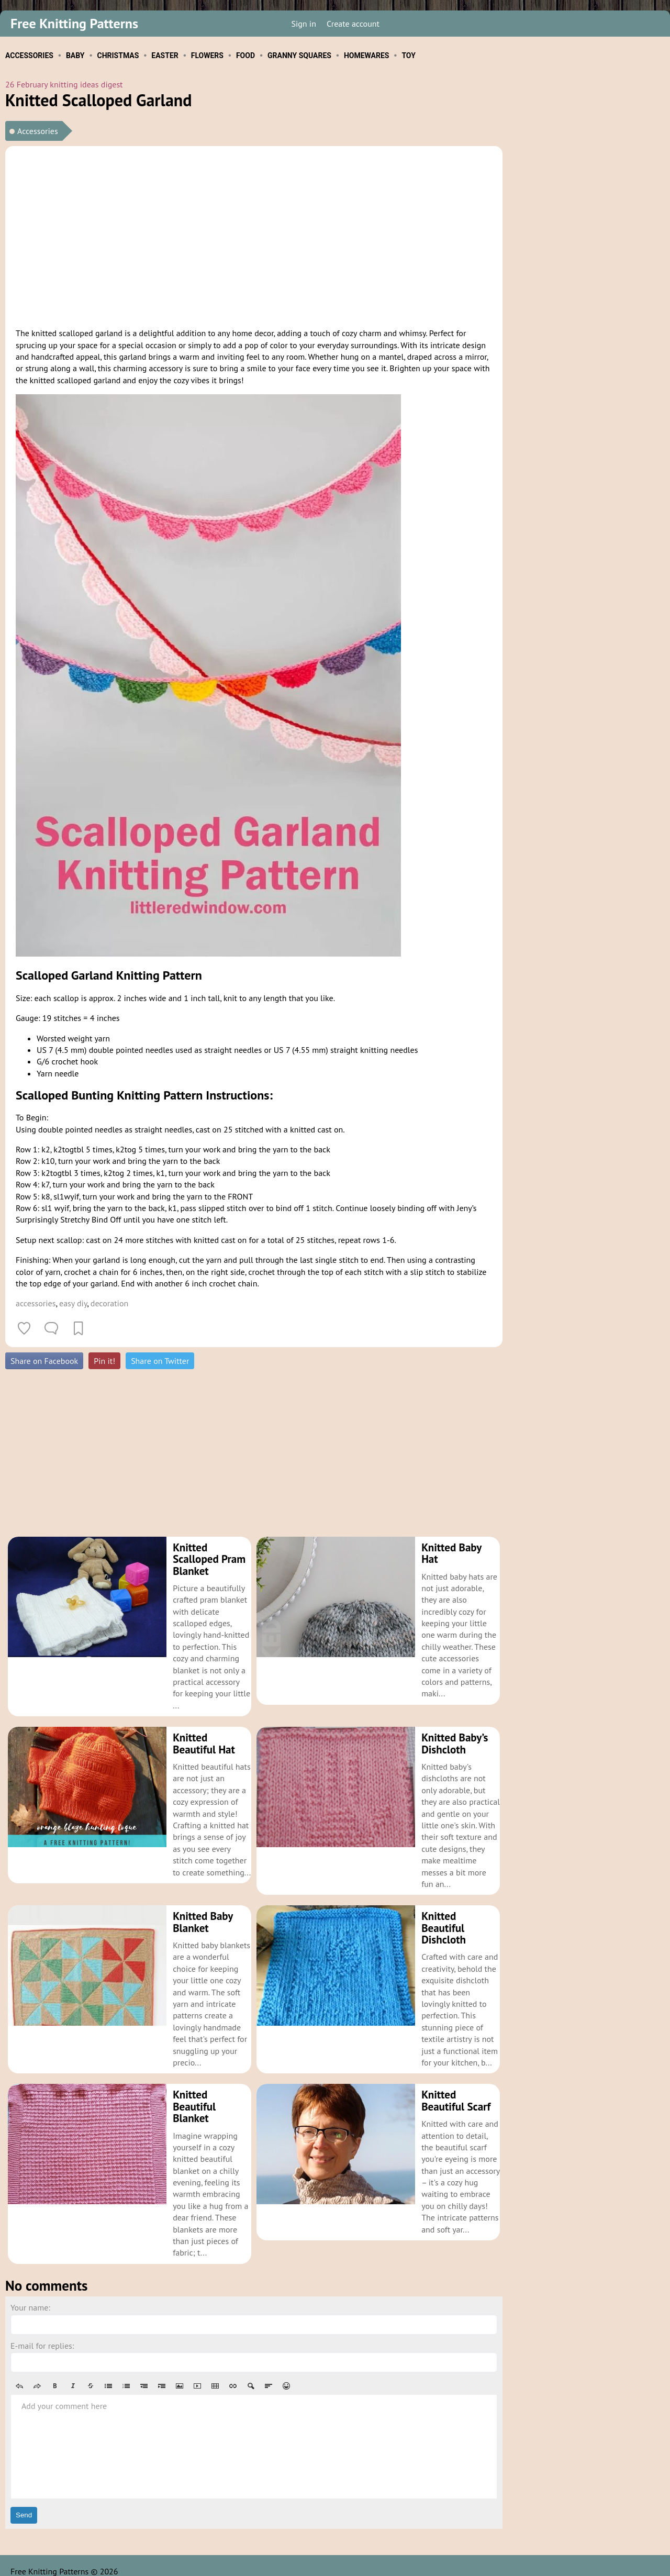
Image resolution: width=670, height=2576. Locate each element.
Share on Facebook (44, 1361)
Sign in (303, 23)
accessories (35, 1303)
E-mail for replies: (42, 2333)
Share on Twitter (160, 1361)
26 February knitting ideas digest (64, 84)
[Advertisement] (254, 235)
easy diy (73, 1303)
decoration (109, 1303)
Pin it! (104, 1361)
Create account (353, 23)
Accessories (37, 131)
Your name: (30, 2296)
